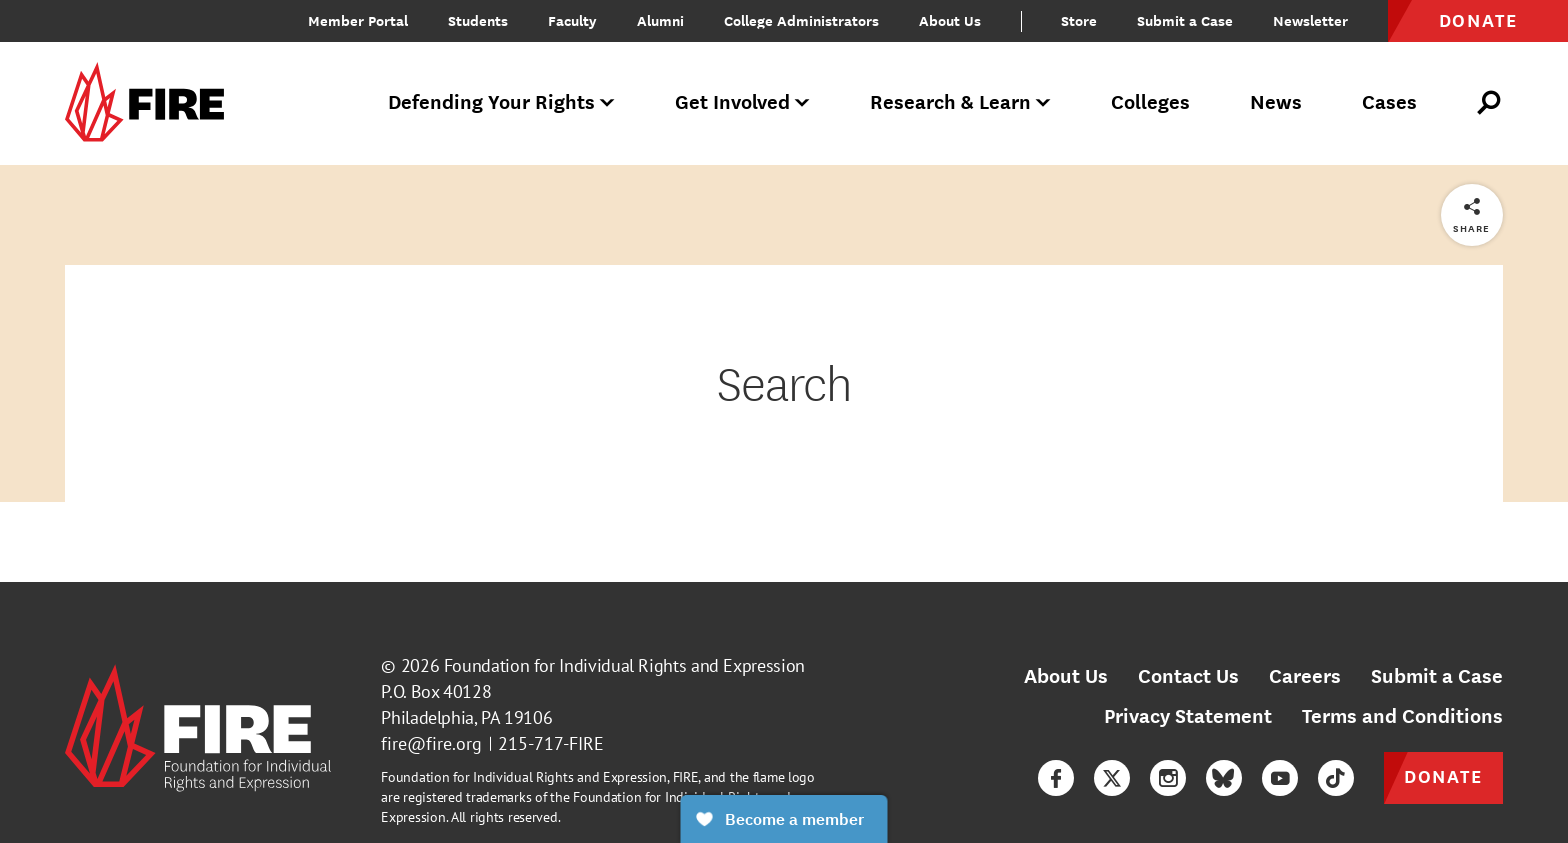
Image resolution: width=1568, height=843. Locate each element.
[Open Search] (1490, 103)
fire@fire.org (431, 743)
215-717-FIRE (551, 743)
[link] (151, 103)
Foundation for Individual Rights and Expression (624, 665)
